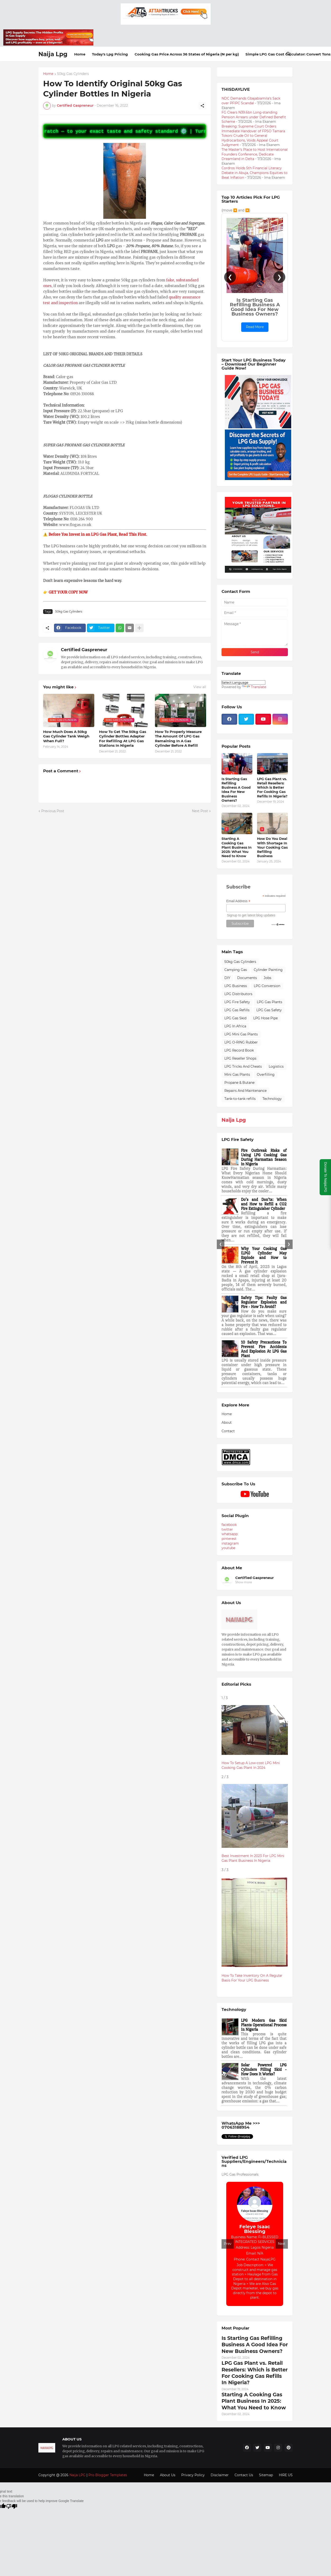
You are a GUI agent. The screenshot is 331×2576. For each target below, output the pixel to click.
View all (199, 687)
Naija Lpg (53, 54)
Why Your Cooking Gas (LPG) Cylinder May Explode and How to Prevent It (263, 1255)
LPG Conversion (267, 986)
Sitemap (266, 2475)
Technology (272, 1099)
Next (282, 2244)
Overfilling (266, 1074)
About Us (167, 2475)
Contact (228, 1431)
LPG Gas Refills (236, 1010)
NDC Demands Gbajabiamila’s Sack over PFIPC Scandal (251, 100)
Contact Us (244, 2475)
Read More (255, 327)
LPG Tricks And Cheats (243, 1066)
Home (79, 54)
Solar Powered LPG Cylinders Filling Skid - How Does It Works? (263, 2069)
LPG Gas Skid (235, 1018)
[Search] (289, 54)
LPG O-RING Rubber (241, 1042)
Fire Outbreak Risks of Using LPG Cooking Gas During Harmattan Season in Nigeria (263, 1157)
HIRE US (286, 2475)
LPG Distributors (238, 994)
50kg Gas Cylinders (73, 74)
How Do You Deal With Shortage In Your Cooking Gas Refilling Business (272, 847)
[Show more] (139, 628)
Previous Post (52, 811)
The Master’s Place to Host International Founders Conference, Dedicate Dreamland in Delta (255, 154)
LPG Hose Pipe (265, 1018)
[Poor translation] (11, 2506)
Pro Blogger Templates (107, 2475)
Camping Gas (235, 970)
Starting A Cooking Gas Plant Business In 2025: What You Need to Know (237, 847)
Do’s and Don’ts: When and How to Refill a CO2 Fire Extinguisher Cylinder (263, 1204)
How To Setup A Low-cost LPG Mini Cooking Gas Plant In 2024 (251, 1765)
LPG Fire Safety (237, 1002)
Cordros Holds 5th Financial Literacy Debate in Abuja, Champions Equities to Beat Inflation (254, 172)
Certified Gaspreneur (84, 649)
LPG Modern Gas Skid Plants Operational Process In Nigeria (263, 2025)
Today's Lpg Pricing (110, 54)
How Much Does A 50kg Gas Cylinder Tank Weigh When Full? (66, 736)
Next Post (200, 811)
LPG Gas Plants (269, 1002)
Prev (227, 2244)
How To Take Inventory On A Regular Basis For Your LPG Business (252, 1977)
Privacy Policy (193, 2475)
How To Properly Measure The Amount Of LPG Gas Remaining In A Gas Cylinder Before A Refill (178, 738)
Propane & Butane (239, 1082)
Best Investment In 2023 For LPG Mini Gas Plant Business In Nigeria (253, 1858)
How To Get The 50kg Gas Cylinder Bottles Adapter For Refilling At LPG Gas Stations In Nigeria (122, 738)
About (227, 1422)
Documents (247, 978)
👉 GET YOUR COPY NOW (65, 592)
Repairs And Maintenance (245, 1091)
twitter (227, 1529)
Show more (243, 1582)
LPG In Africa (235, 1026)
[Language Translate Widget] (243, 682)
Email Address (238, 901)
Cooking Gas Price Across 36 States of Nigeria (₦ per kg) (187, 54)
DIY (227, 978)
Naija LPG (77, 2475)
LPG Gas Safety (269, 1010)
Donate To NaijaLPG (325, 1177)
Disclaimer (220, 2475)
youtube (228, 1548)
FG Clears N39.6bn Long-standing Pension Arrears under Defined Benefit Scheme (254, 117)
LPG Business (235, 986)
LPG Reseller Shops (240, 1058)
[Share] (202, 106)
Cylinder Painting (268, 970)
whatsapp (230, 1534)
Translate (254, 687)
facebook (229, 1525)
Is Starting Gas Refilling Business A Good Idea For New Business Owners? (236, 790)
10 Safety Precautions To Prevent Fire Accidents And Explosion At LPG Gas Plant (263, 1349)
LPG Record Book (239, 1050)
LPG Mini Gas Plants (241, 1034)
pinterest (229, 1539)
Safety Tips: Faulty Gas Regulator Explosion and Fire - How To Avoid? (263, 1302)
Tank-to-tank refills (240, 1099)
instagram (230, 1543)
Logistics (276, 1066)
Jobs (267, 978)
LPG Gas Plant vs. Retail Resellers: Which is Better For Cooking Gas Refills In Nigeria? (272, 787)
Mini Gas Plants (237, 1074)
